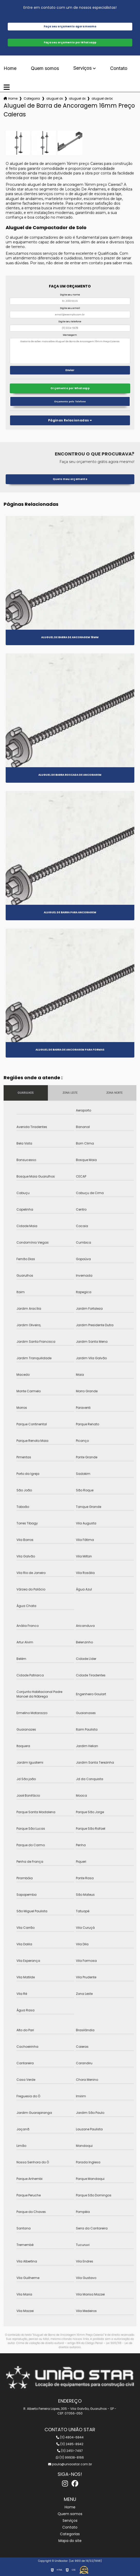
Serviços (82, 68)
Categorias (32, 98)
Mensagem (70, 335)
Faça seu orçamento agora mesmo (70, 26)
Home (10, 68)
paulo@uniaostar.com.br (70, 2464)
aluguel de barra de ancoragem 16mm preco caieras (102, 98)
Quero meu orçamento (70, 479)
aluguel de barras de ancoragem (54, 98)
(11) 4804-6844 (70, 2437)
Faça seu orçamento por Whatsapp (70, 42)
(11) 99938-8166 (70, 2457)
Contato (118, 68)
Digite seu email (70, 308)
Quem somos (45, 68)
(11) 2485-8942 (69, 2444)
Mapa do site (70, 2540)
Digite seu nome (70, 294)
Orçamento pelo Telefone (70, 401)
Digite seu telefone (69, 321)
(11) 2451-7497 (70, 2451)
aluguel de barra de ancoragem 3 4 (77, 98)
